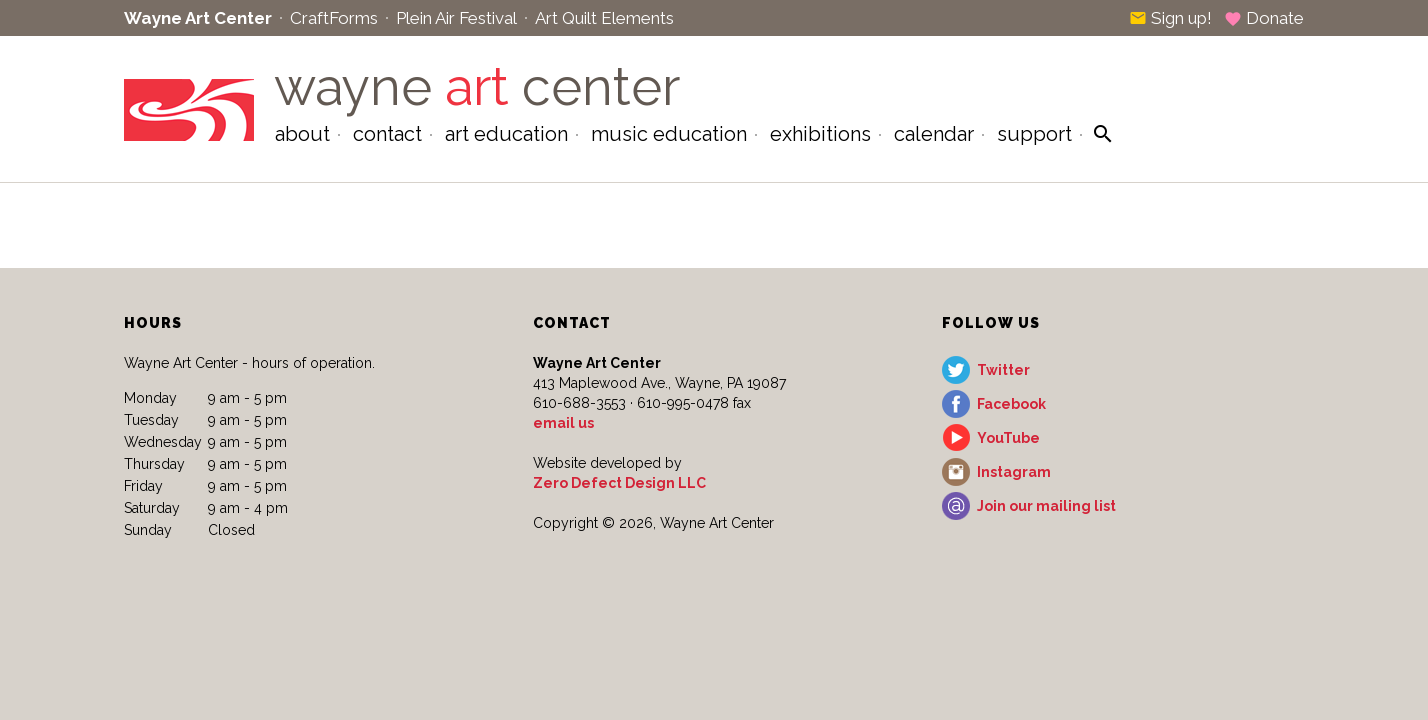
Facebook (1011, 404)
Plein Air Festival (456, 18)
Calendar (934, 134)
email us (563, 423)
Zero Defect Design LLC (619, 483)
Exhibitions (820, 134)
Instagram (1014, 472)
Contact (387, 134)
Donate (1264, 18)
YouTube (1008, 438)
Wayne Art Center (198, 18)
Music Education (669, 134)
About (302, 134)
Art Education (506, 134)
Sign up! (1170, 18)
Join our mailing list (1046, 506)
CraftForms (334, 18)
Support (1034, 134)
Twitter (1003, 370)
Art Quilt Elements (604, 18)
